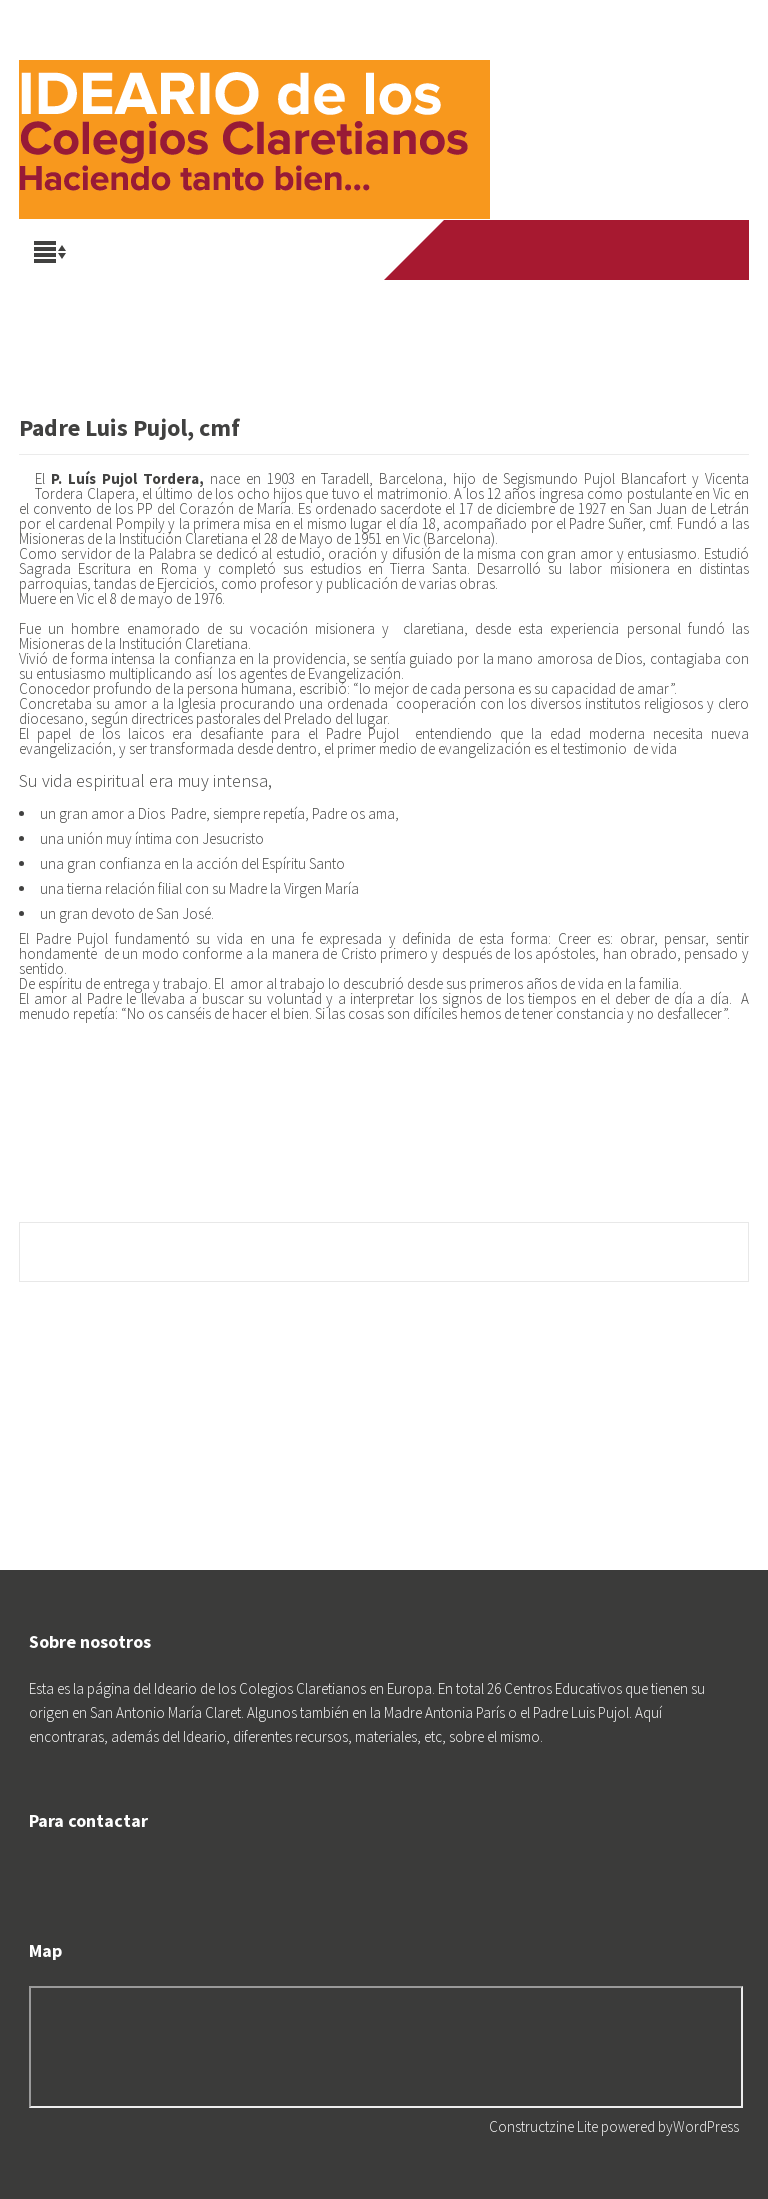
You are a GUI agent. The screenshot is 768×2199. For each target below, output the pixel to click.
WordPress (706, 2126)
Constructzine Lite (545, 2126)
